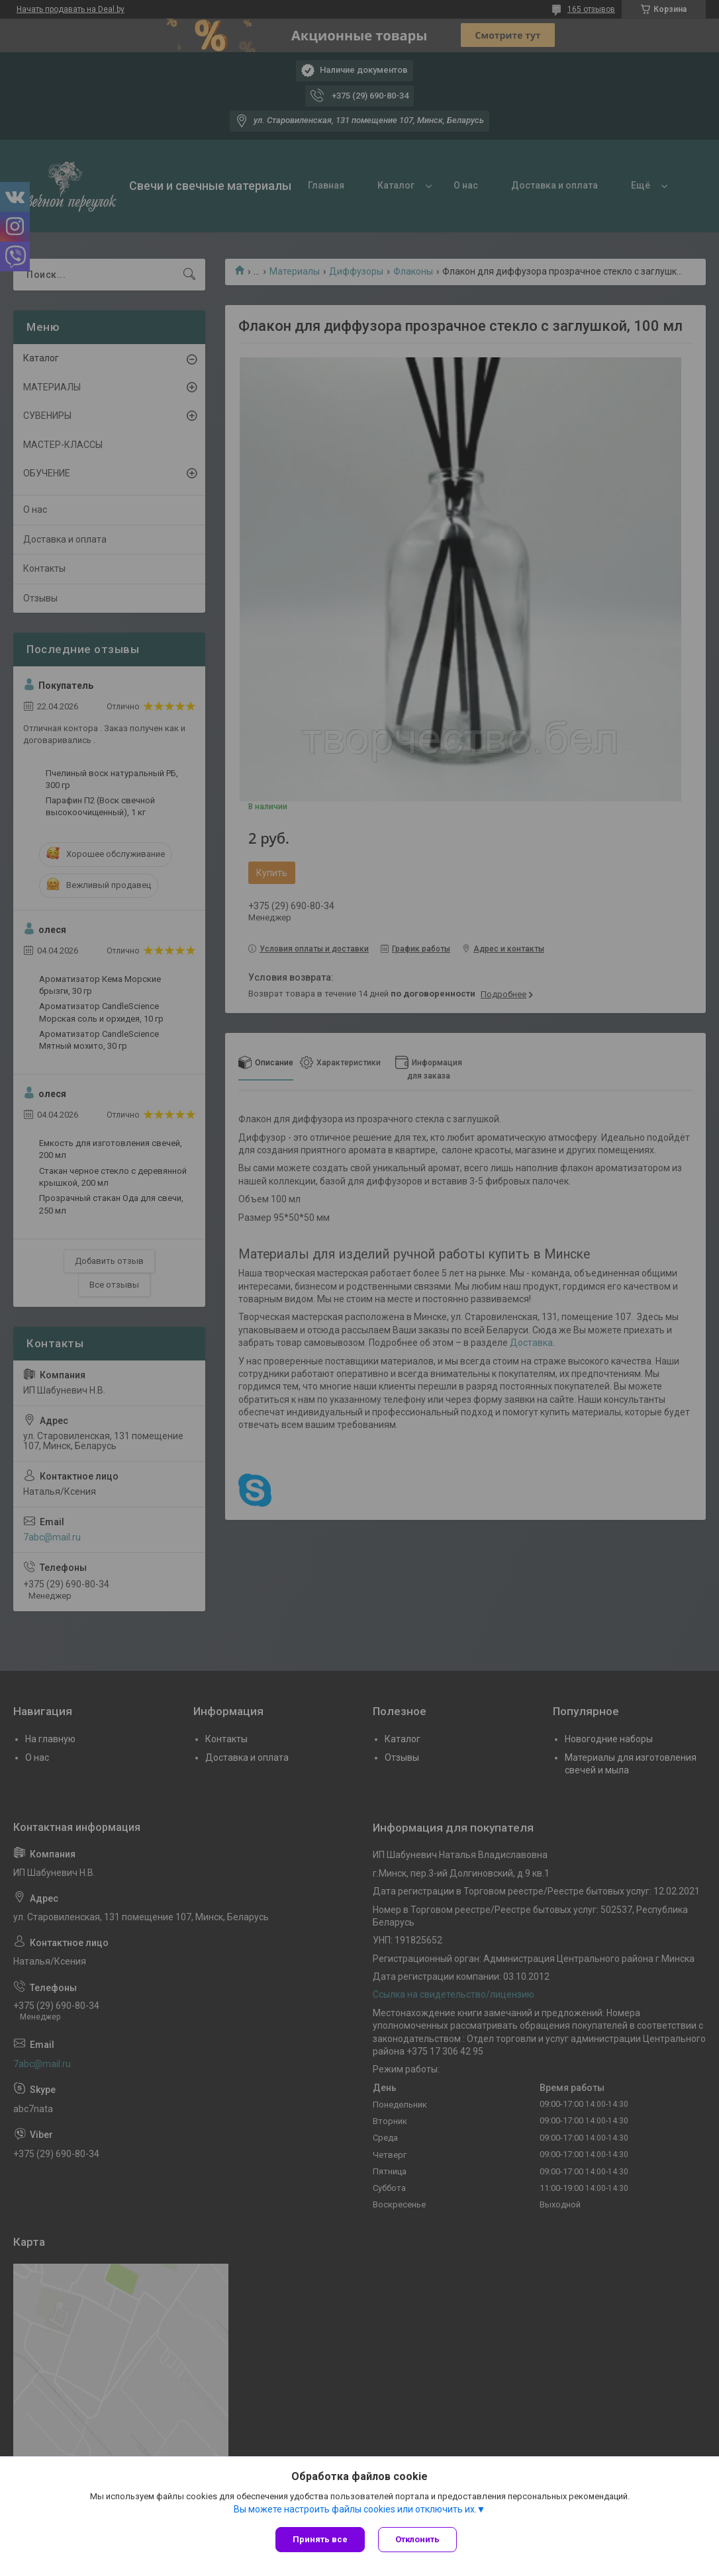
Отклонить (417, 2539)
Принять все (320, 2539)
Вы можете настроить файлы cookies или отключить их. (355, 2509)
